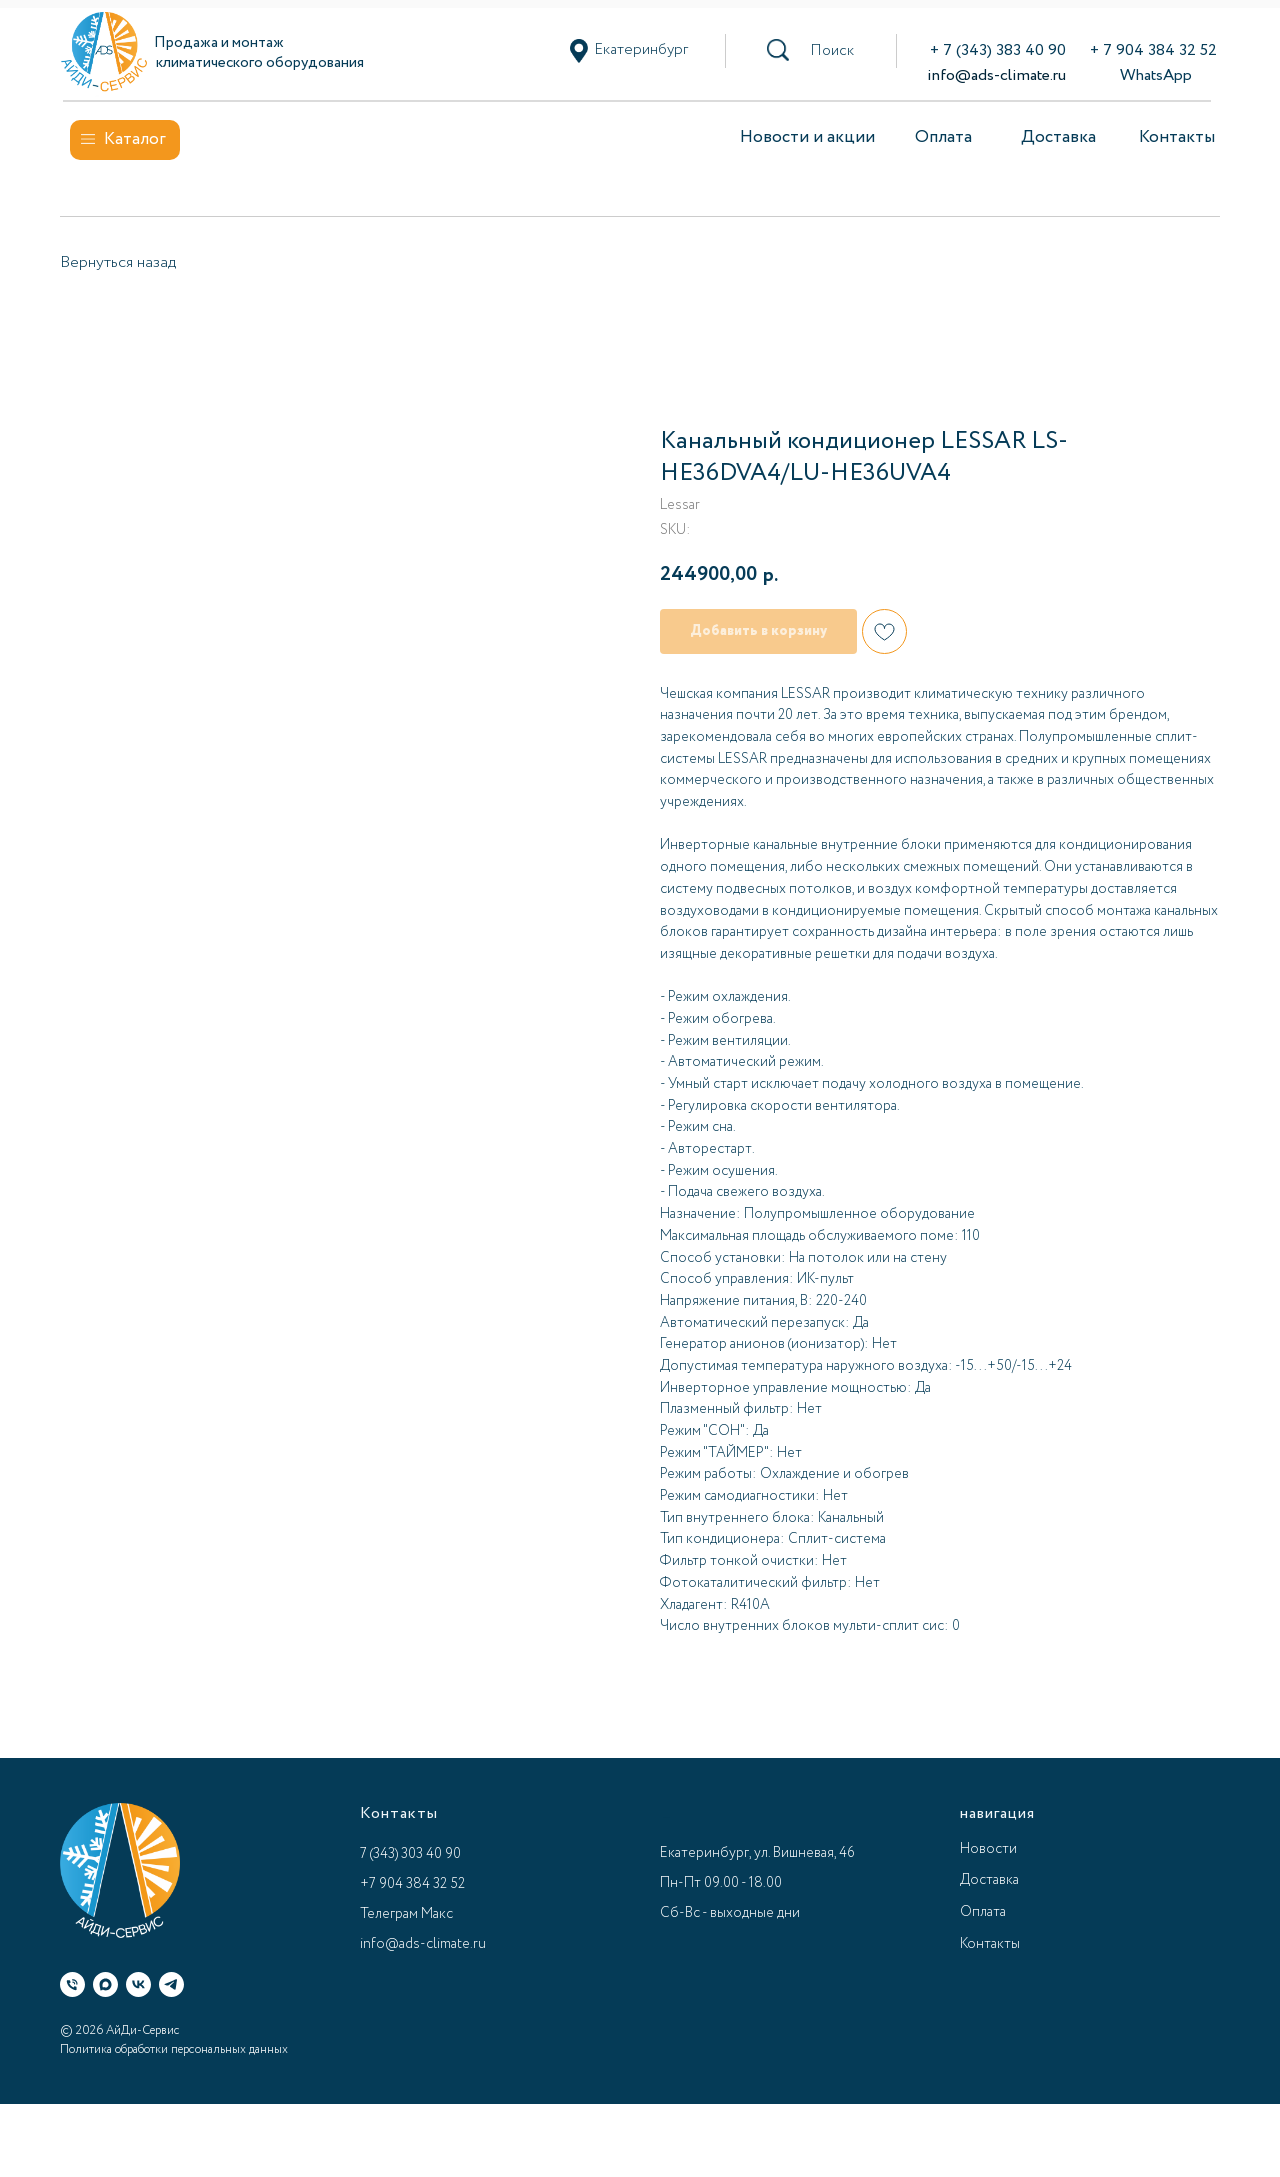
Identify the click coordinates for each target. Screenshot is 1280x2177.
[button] (832, 51)
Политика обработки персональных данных (174, 2049)
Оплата (943, 137)
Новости (988, 1849)
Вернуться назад (118, 262)
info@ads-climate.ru (996, 75)
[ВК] (138, 1984)
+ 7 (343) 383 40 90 (998, 50)
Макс (437, 1914)
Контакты (1177, 137)
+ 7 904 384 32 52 (1153, 50)
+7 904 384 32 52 (412, 1884)
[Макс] (105, 1984)
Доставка (1058, 137)
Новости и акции (807, 137)
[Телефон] (72, 1984)
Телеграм (389, 1914)
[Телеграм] (171, 1984)
